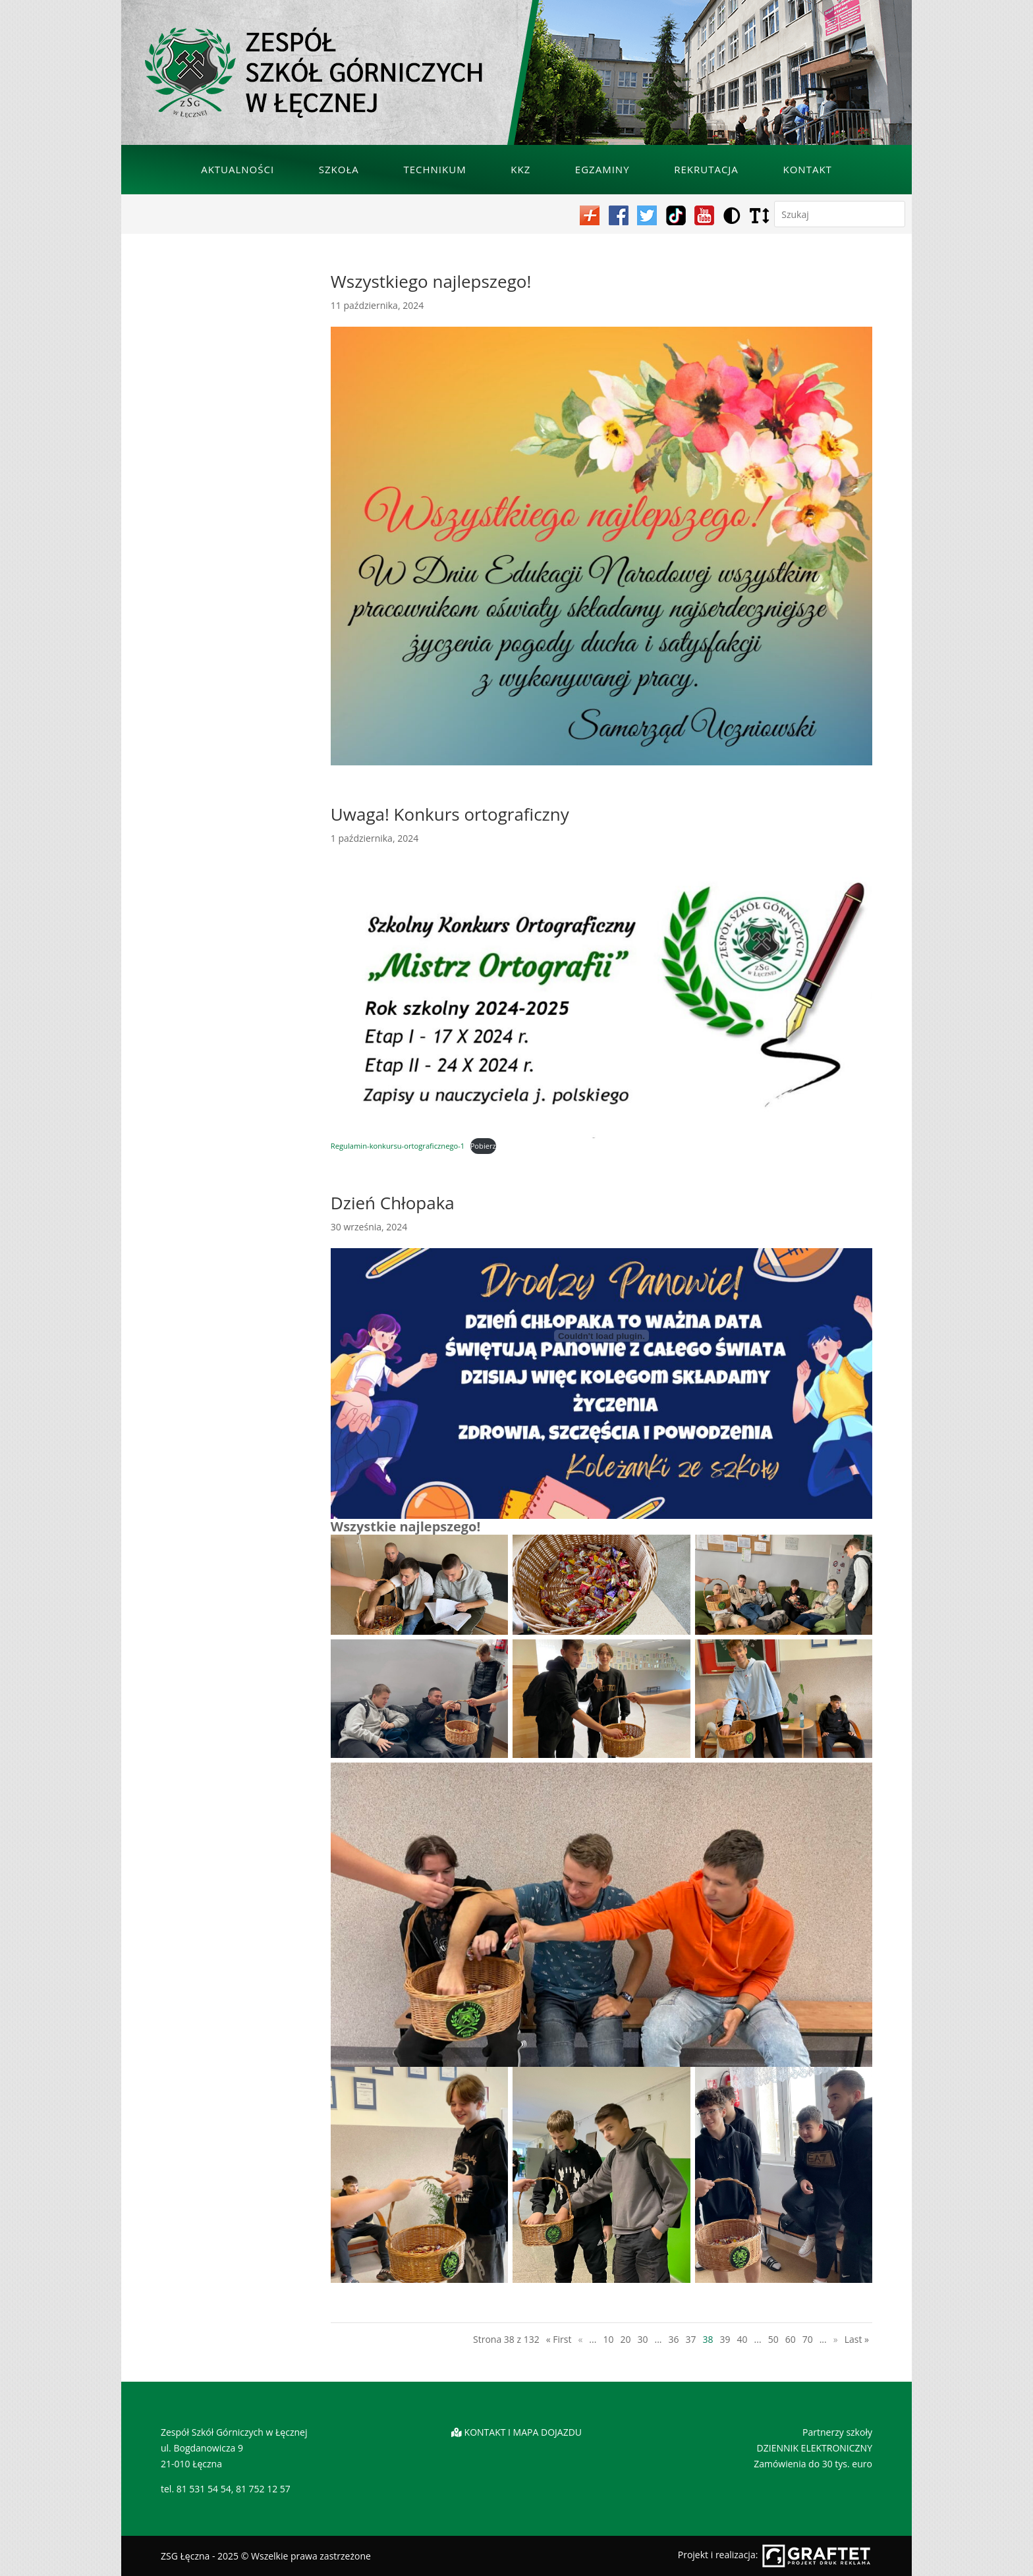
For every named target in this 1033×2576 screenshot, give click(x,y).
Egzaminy (602, 169)
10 (608, 2339)
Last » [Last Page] (857, 2339)
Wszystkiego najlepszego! (431, 281)
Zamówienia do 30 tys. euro (813, 2463)
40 (742, 2339)
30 (642, 2339)
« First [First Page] (559, 2339)
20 (625, 2339)
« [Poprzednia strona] (580, 2339)
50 (773, 2339)
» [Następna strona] (835, 2339)
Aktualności (237, 169)
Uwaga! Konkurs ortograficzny (450, 814)
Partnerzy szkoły (837, 2432)
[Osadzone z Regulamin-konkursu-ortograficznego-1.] (601, 1335)
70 (807, 2339)
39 (725, 2339)
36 (674, 2339)
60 (790, 2339)
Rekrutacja (706, 169)
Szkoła (339, 169)
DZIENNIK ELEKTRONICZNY (814, 2448)
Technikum (434, 169)
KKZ (520, 169)
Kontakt (807, 169)
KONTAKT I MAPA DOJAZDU (523, 2432)
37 (691, 2339)
